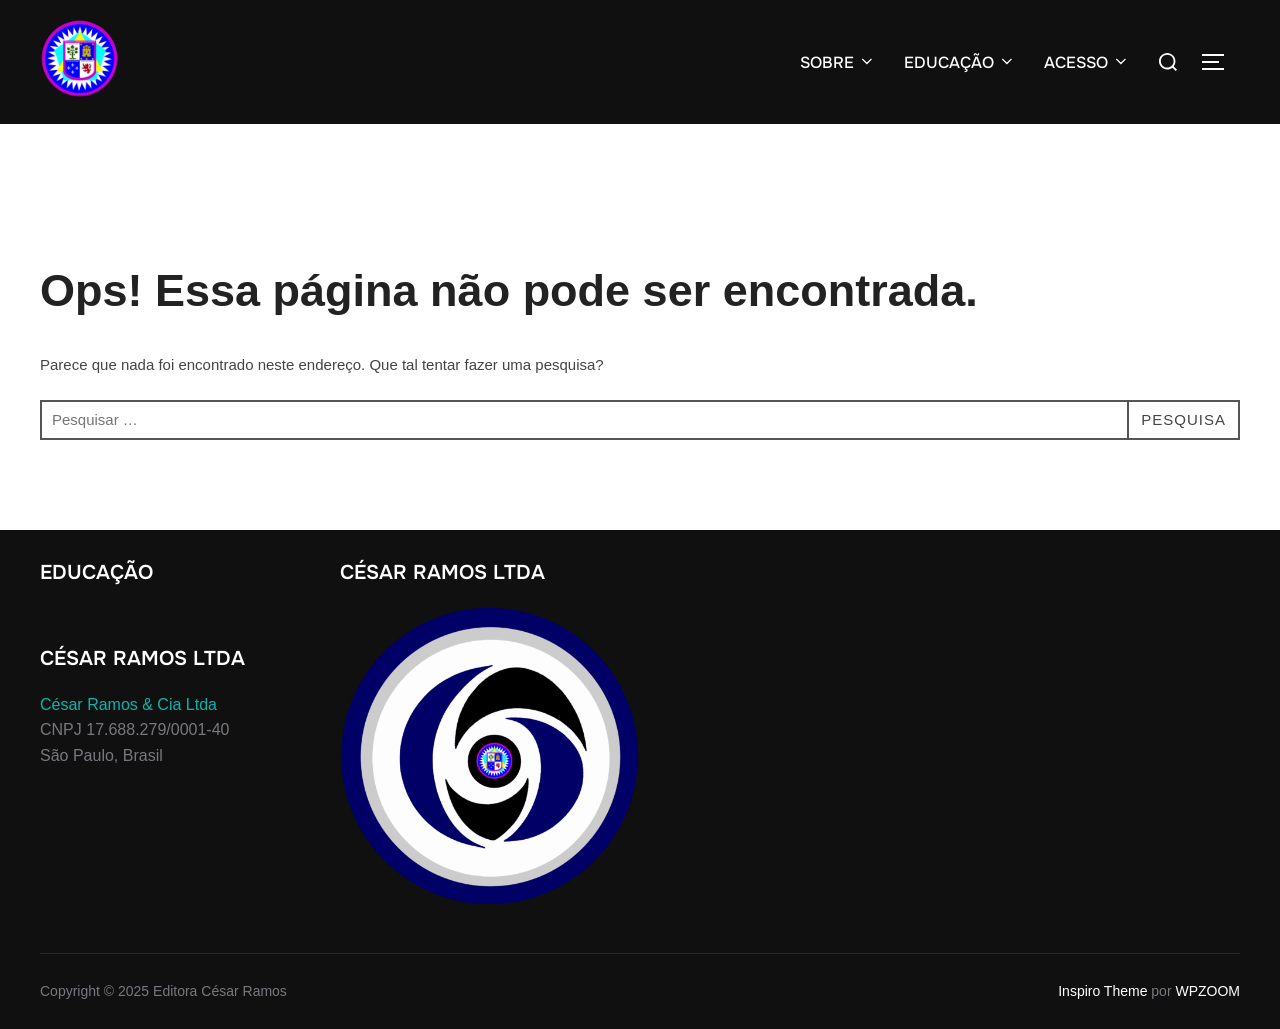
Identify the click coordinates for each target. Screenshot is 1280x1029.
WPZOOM (1207, 991)
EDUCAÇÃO (960, 62)
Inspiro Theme (1102, 991)
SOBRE (838, 62)
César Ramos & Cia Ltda (128, 704)
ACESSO (1087, 62)
